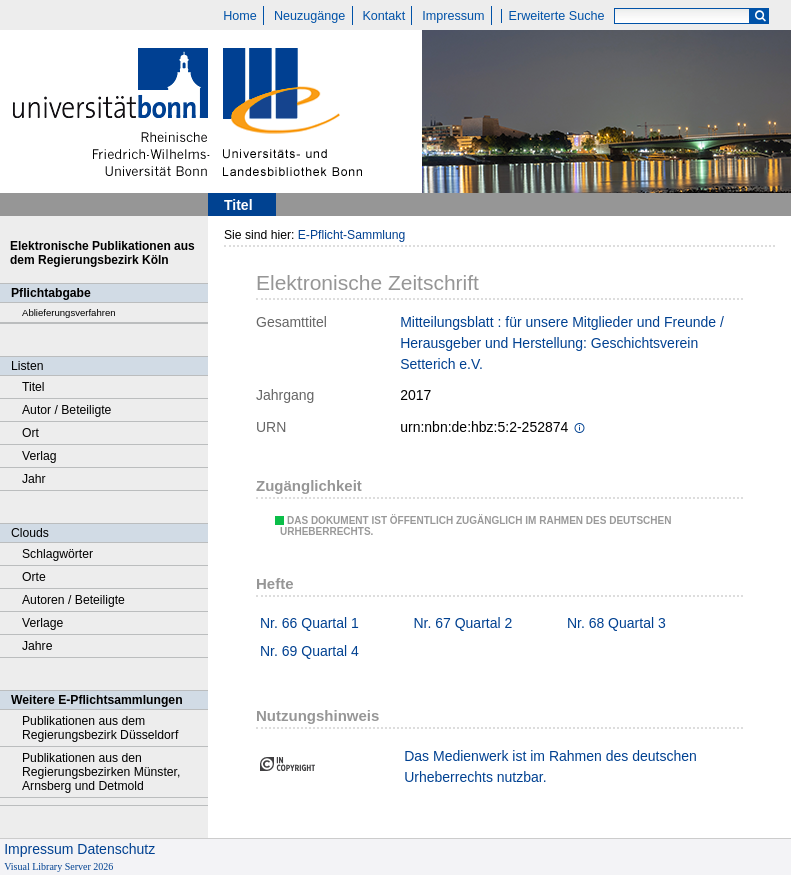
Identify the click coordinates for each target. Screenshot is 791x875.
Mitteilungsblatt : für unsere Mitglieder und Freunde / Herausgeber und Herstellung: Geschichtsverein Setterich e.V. (562, 343)
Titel (33, 387)
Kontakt (383, 16)
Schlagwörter (57, 554)
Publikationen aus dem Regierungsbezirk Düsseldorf (100, 728)
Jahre (37, 646)
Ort (30, 433)
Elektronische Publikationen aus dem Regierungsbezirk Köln (102, 253)
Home (240, 16)
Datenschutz (116, 849)
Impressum (453, 16)
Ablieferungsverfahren (69, 312)
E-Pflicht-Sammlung (352, 235)
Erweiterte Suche (557, 16)
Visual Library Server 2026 (58, 866)
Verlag (39, 456)
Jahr (34, 479)
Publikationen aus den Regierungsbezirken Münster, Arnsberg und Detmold (101, 772)
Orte (34, 577)
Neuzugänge (309, 16)
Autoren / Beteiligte (73, 600)
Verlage (42, 623)
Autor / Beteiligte (66, 410)
